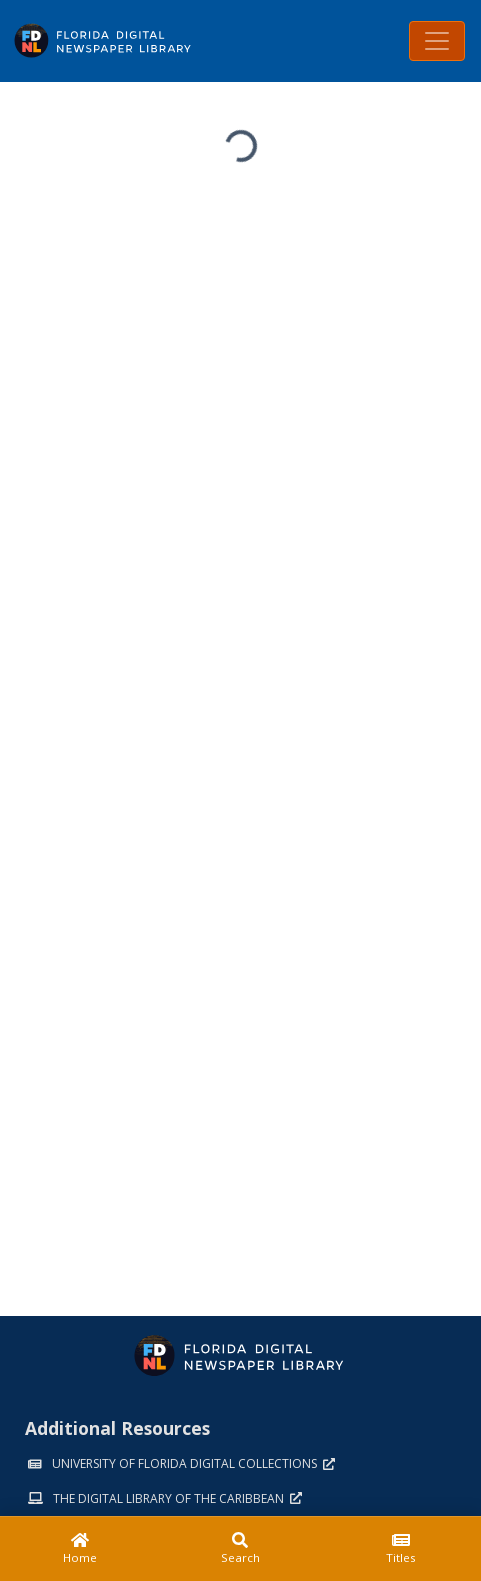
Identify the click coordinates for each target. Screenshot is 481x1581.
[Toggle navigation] (437, 41)
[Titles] (401, 1549)
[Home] (80, 1549)
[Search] (240, 1549)
